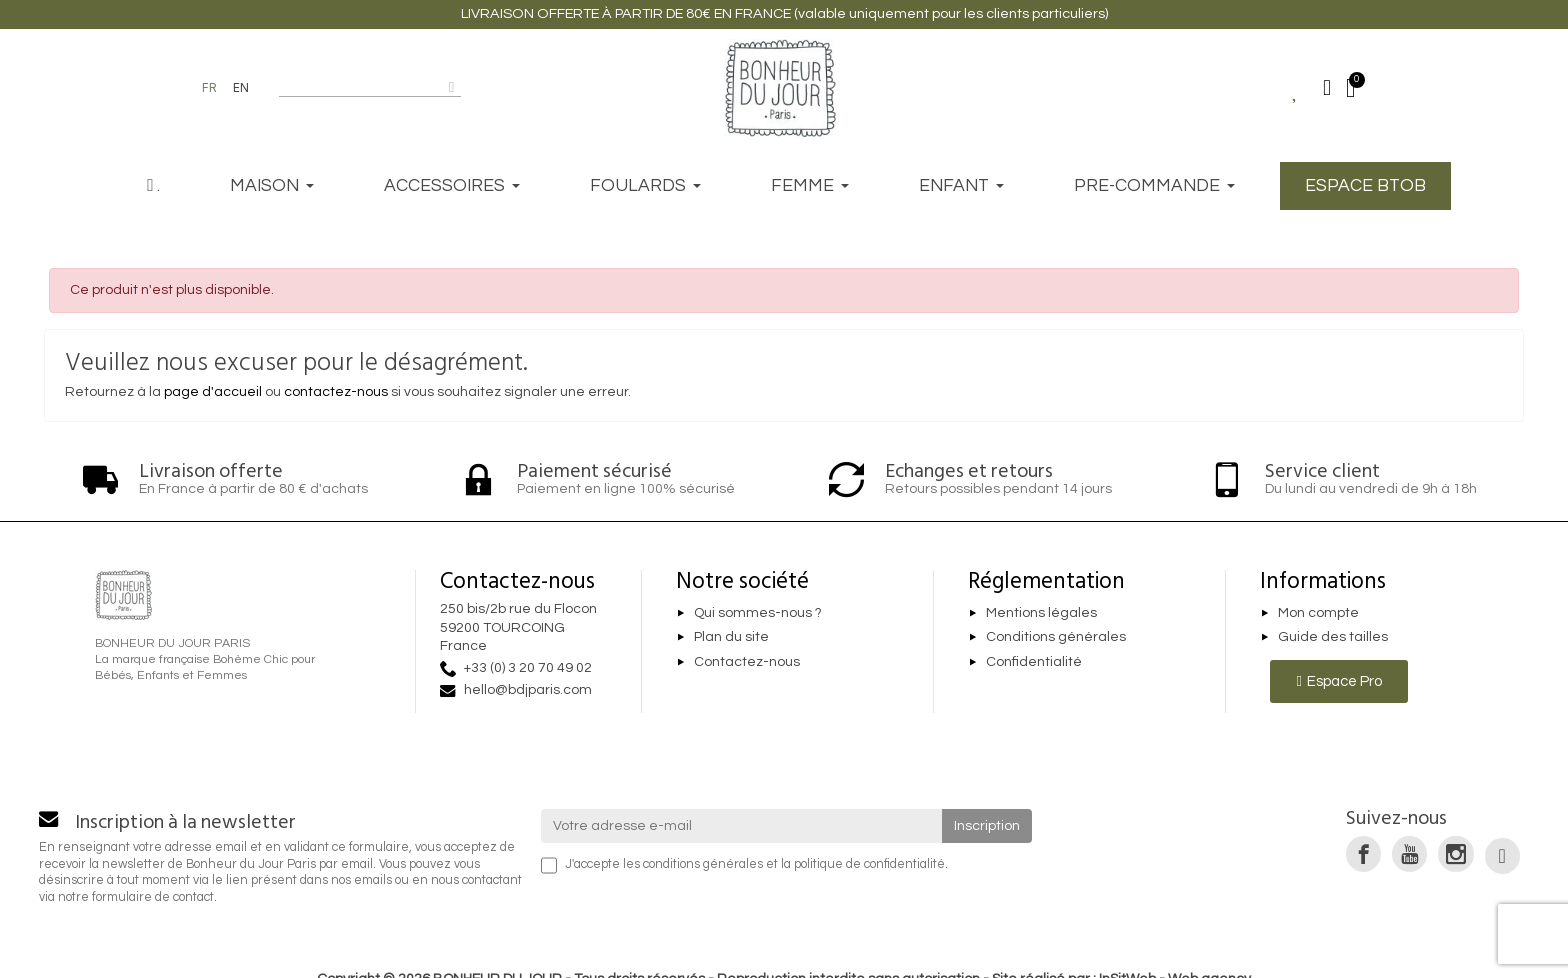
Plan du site (731, 638)
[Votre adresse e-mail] (742, 826)
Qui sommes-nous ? (758, 613)
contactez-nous (336, 392)
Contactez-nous (747, 662)
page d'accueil (213, 392)
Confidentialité (1034, 662)
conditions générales (703, 864)
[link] (1363, 853)
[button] (1338, 681)
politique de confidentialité (869, 864)
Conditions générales (1056, 638)
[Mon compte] (1327, 88)
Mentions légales (1041, 613)
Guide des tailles (1333, 638)
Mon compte (1318, 613)
